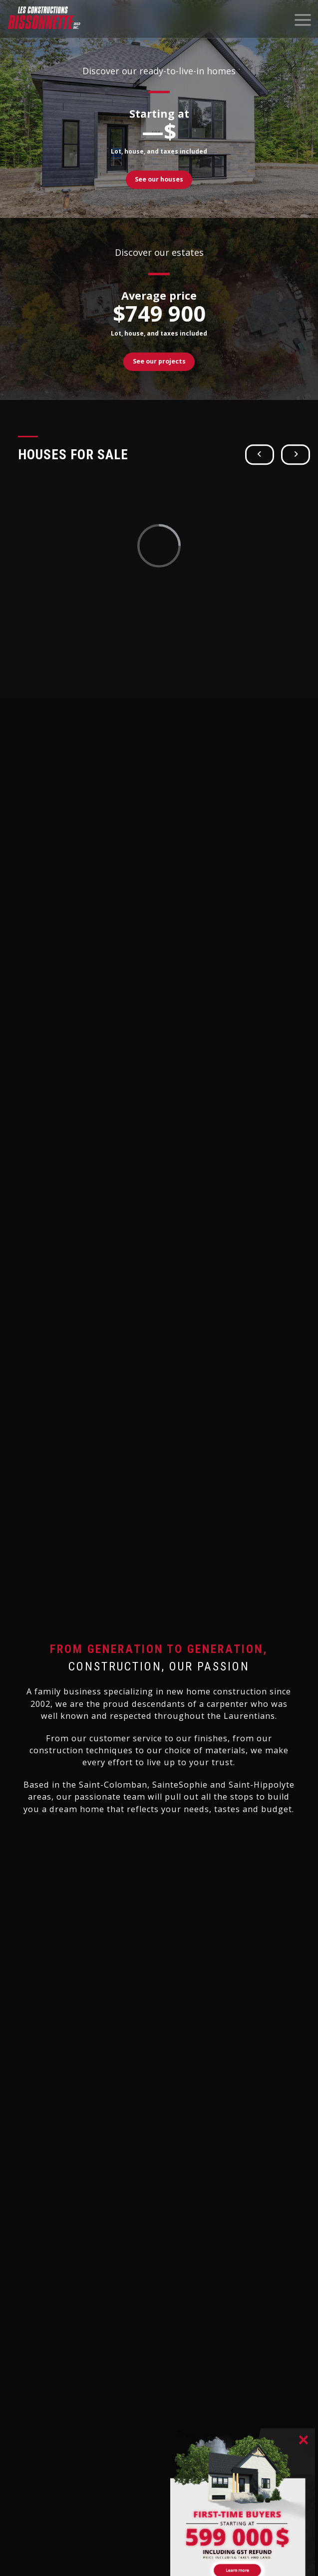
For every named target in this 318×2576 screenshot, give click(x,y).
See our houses (159, 179)
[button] (259, 454)
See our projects (159, 361)
